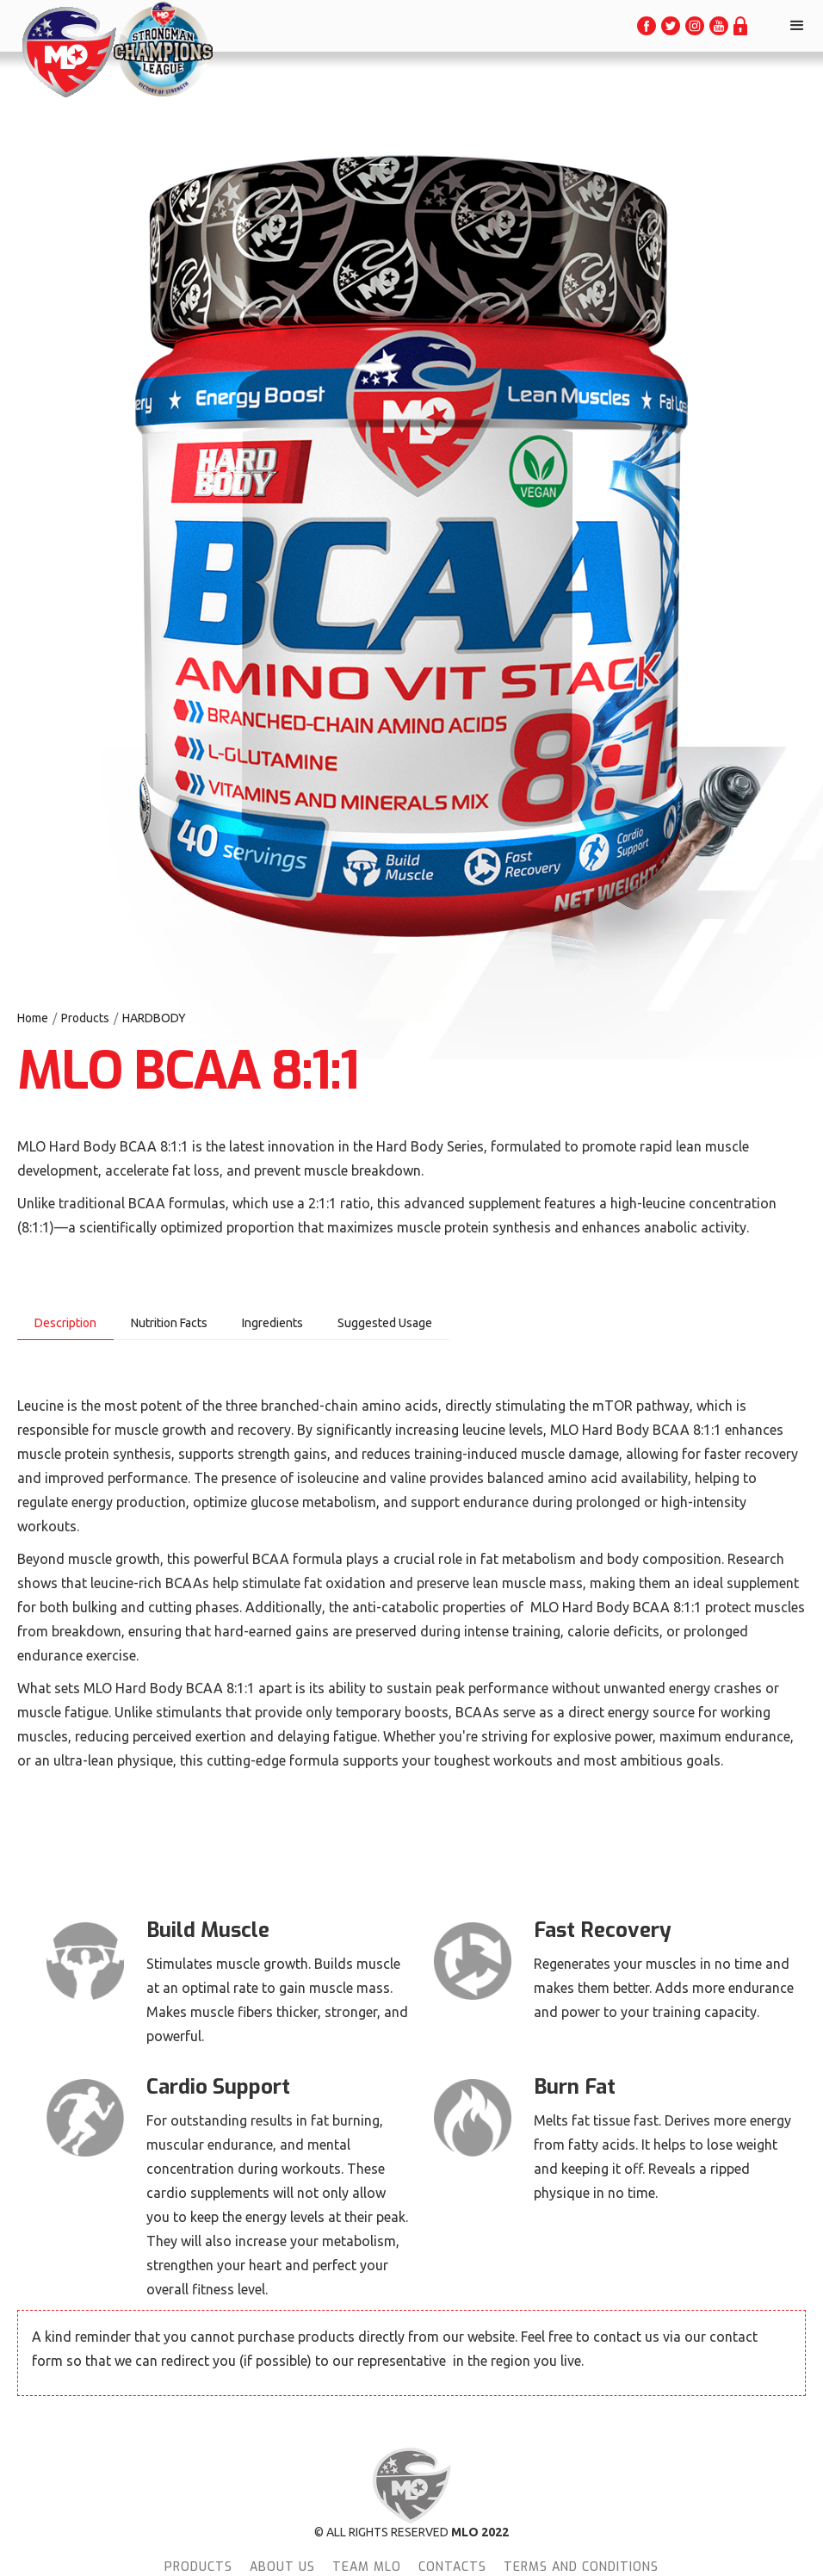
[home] (68, 52)
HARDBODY (154, 1018)
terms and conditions (581, 2567)
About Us (282, 2567)
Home (32, 1018)
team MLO (366, 2567)
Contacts (452, 2567)
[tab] (65, 1323)
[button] (797, 26)
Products (85, 1018)
